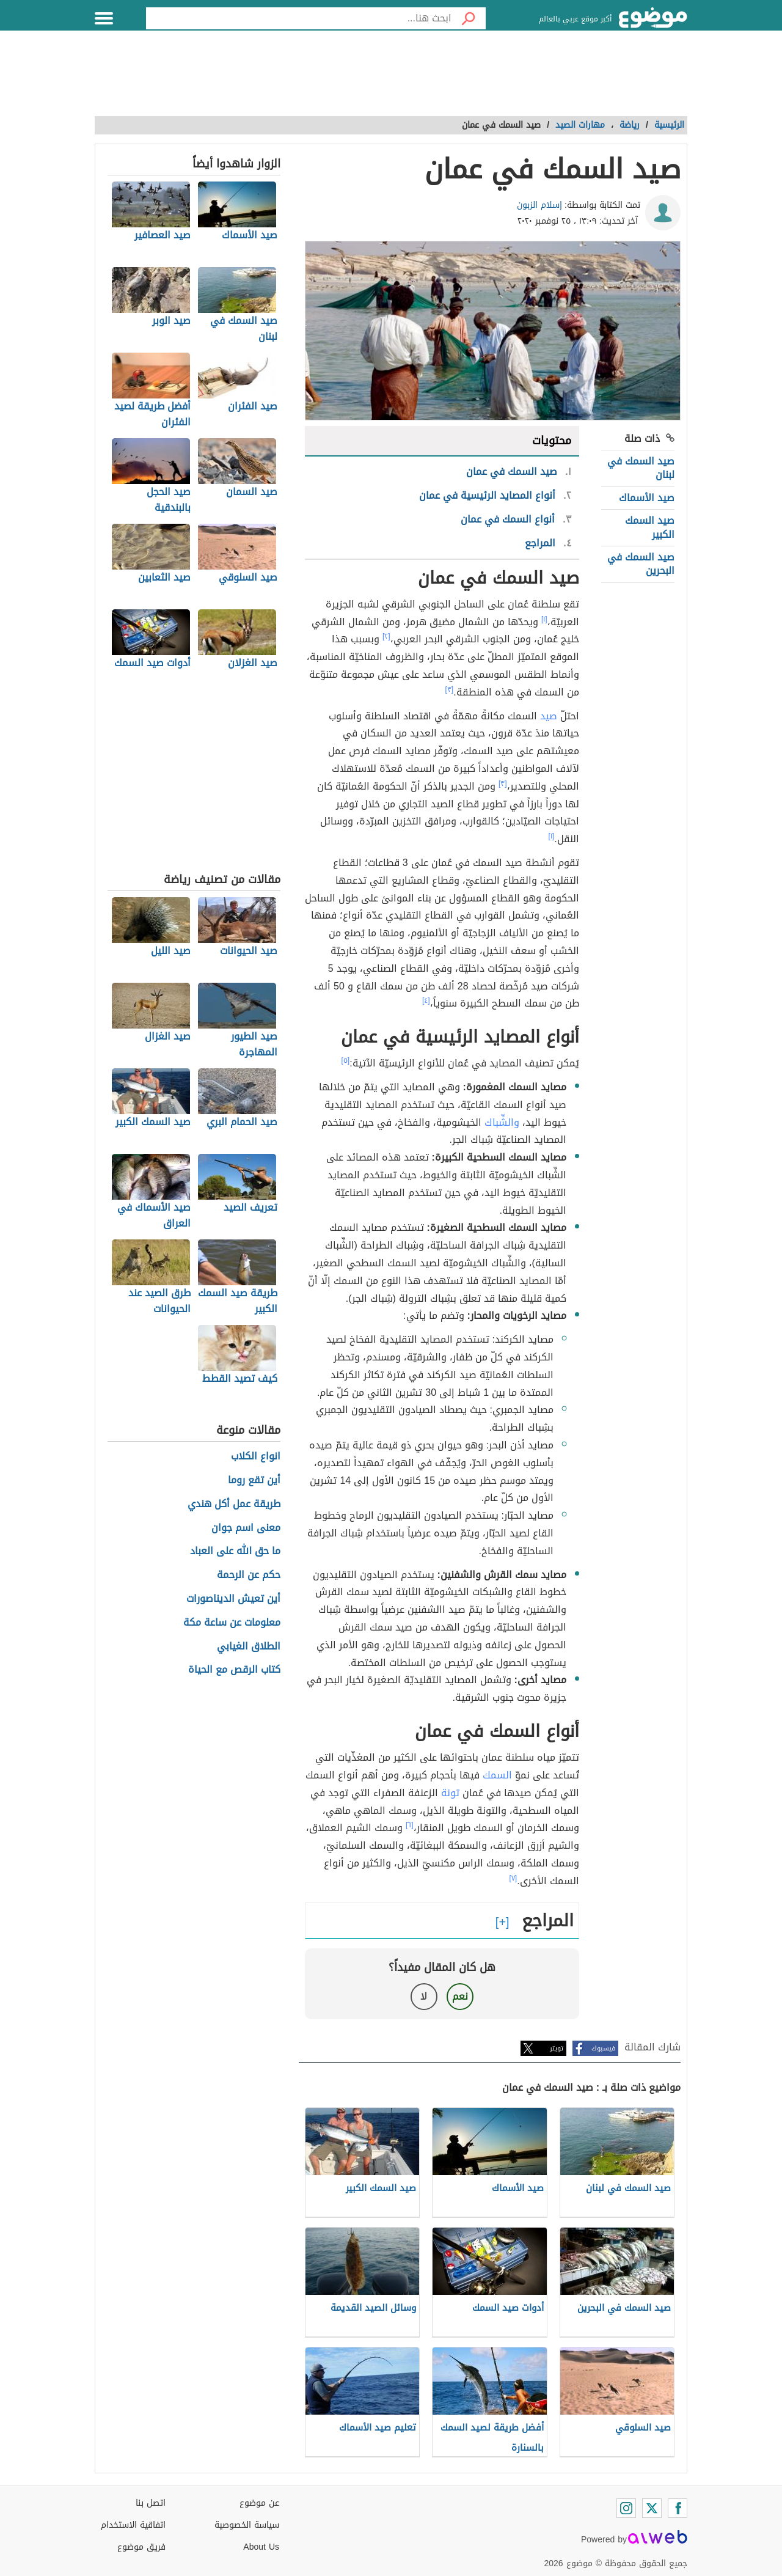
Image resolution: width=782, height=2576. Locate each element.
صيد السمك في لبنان (640, 468)
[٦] (410, 1825)
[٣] (449, 689)
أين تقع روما (254, 1480)
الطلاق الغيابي (248, 1647)
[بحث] (468, 18)
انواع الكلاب (255, 1457)
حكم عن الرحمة (248, 1575)
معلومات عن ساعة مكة (231, 1623)
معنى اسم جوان (245, 1528)
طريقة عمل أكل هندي (234, 1504)
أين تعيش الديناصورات (233, 1599)
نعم (460, 1996)
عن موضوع (259, 2503)
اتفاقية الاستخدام (133, 2525)
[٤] (426, 1000)
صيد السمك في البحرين (640, 564)
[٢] (386, 636)
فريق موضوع (141, 2547)
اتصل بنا (151, 2503)
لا (423, 1996)
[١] (544, 619)
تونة (450, 1792)
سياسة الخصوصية (246, 2525)
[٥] (346, 1060)
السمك (497, 1775)
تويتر (556, 2048)
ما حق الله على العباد (235, 1551)
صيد (548, 715)
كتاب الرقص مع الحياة (234, 1670)
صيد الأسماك (646, 497)
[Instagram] (626, 2508)
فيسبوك (603, 2048)
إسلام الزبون (539, 205)
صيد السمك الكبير (649, 527)
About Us (261, 2547)
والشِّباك (501, 1122)
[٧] (513, 1878)
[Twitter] (652, 2508)
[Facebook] (677, 2508)
